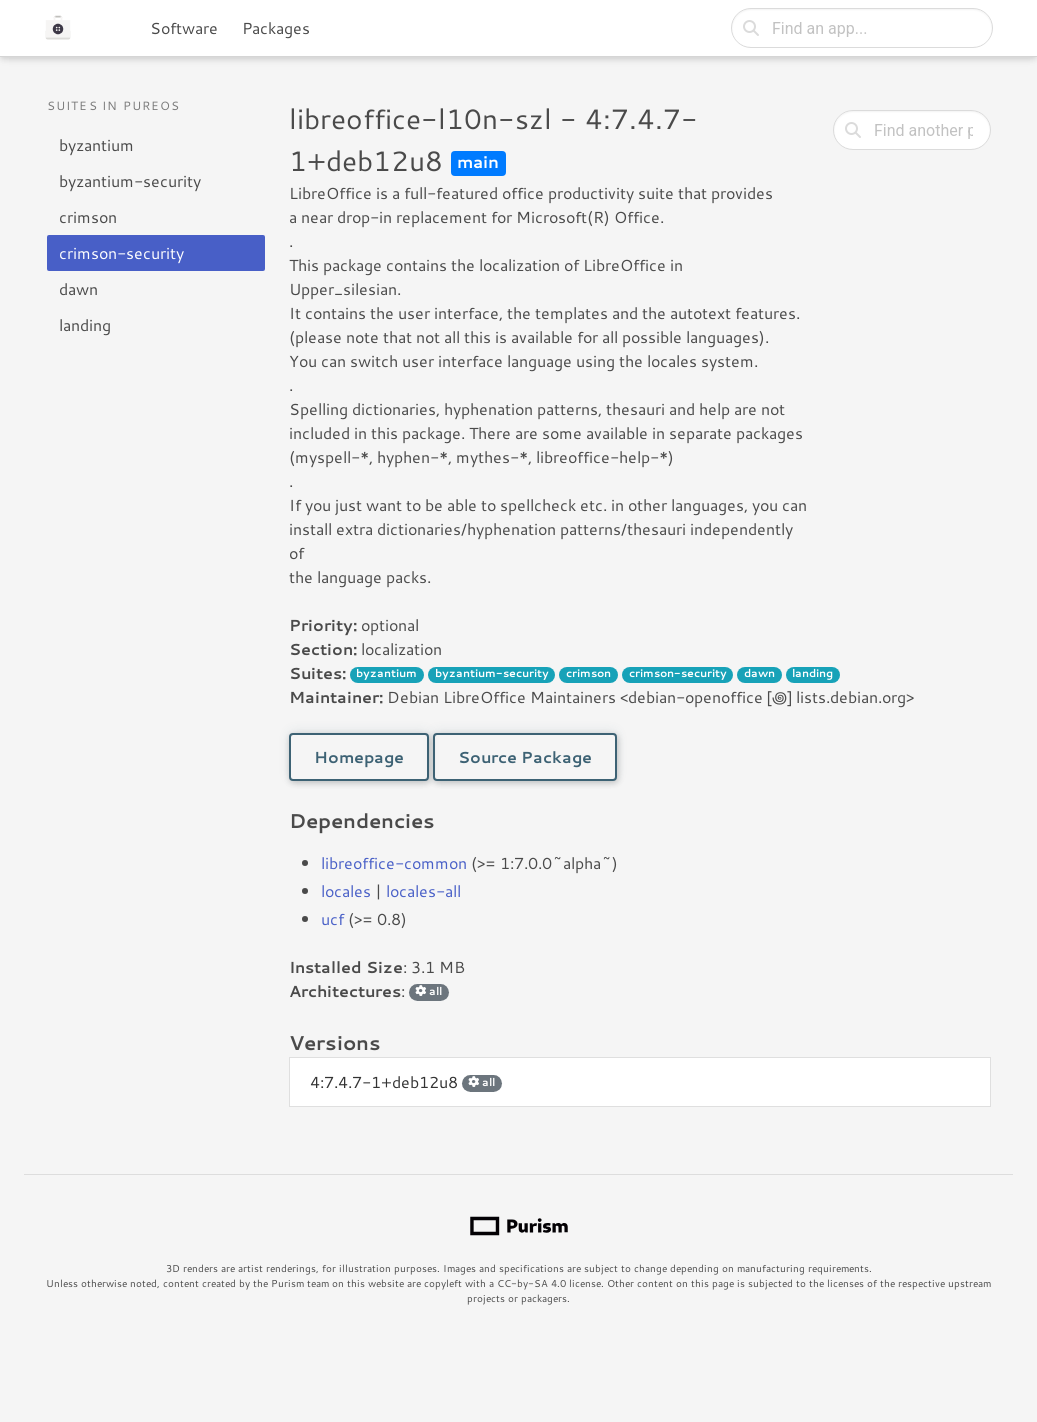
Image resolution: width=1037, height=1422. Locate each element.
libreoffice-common (394, 862)
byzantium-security (130, 180)
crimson (88, 216)
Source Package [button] (525, 756)
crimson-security (121, 252)
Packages (276, 27)
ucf (332, 918)
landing (85, 324)
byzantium (96, 144)
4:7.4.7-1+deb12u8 (406, 1081)
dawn (78, 288)
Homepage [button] (359, 756)
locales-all (423, 890)
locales (346, 890)
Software (184, 27)
